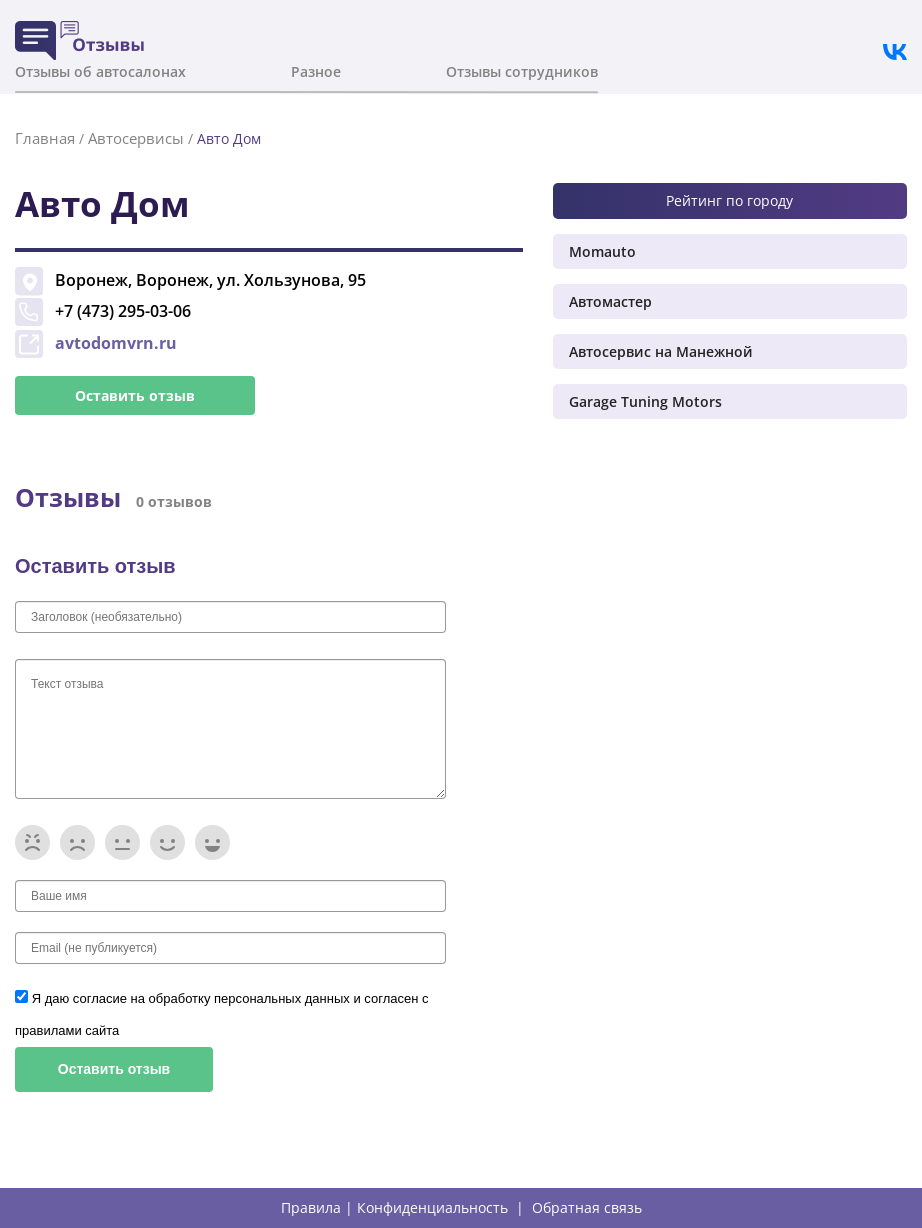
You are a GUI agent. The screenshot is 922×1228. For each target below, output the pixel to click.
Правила (311, 1208)
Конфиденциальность (432, 1208)
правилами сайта (67, 1030)
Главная (45, 138)
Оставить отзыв (135, 395)
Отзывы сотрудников (522, 71)
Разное (316, 71)
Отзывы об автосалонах (100, 71)
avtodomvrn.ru (116, 343)
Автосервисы (136, 138)
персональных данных (283, 998)
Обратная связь (587, 1208)
